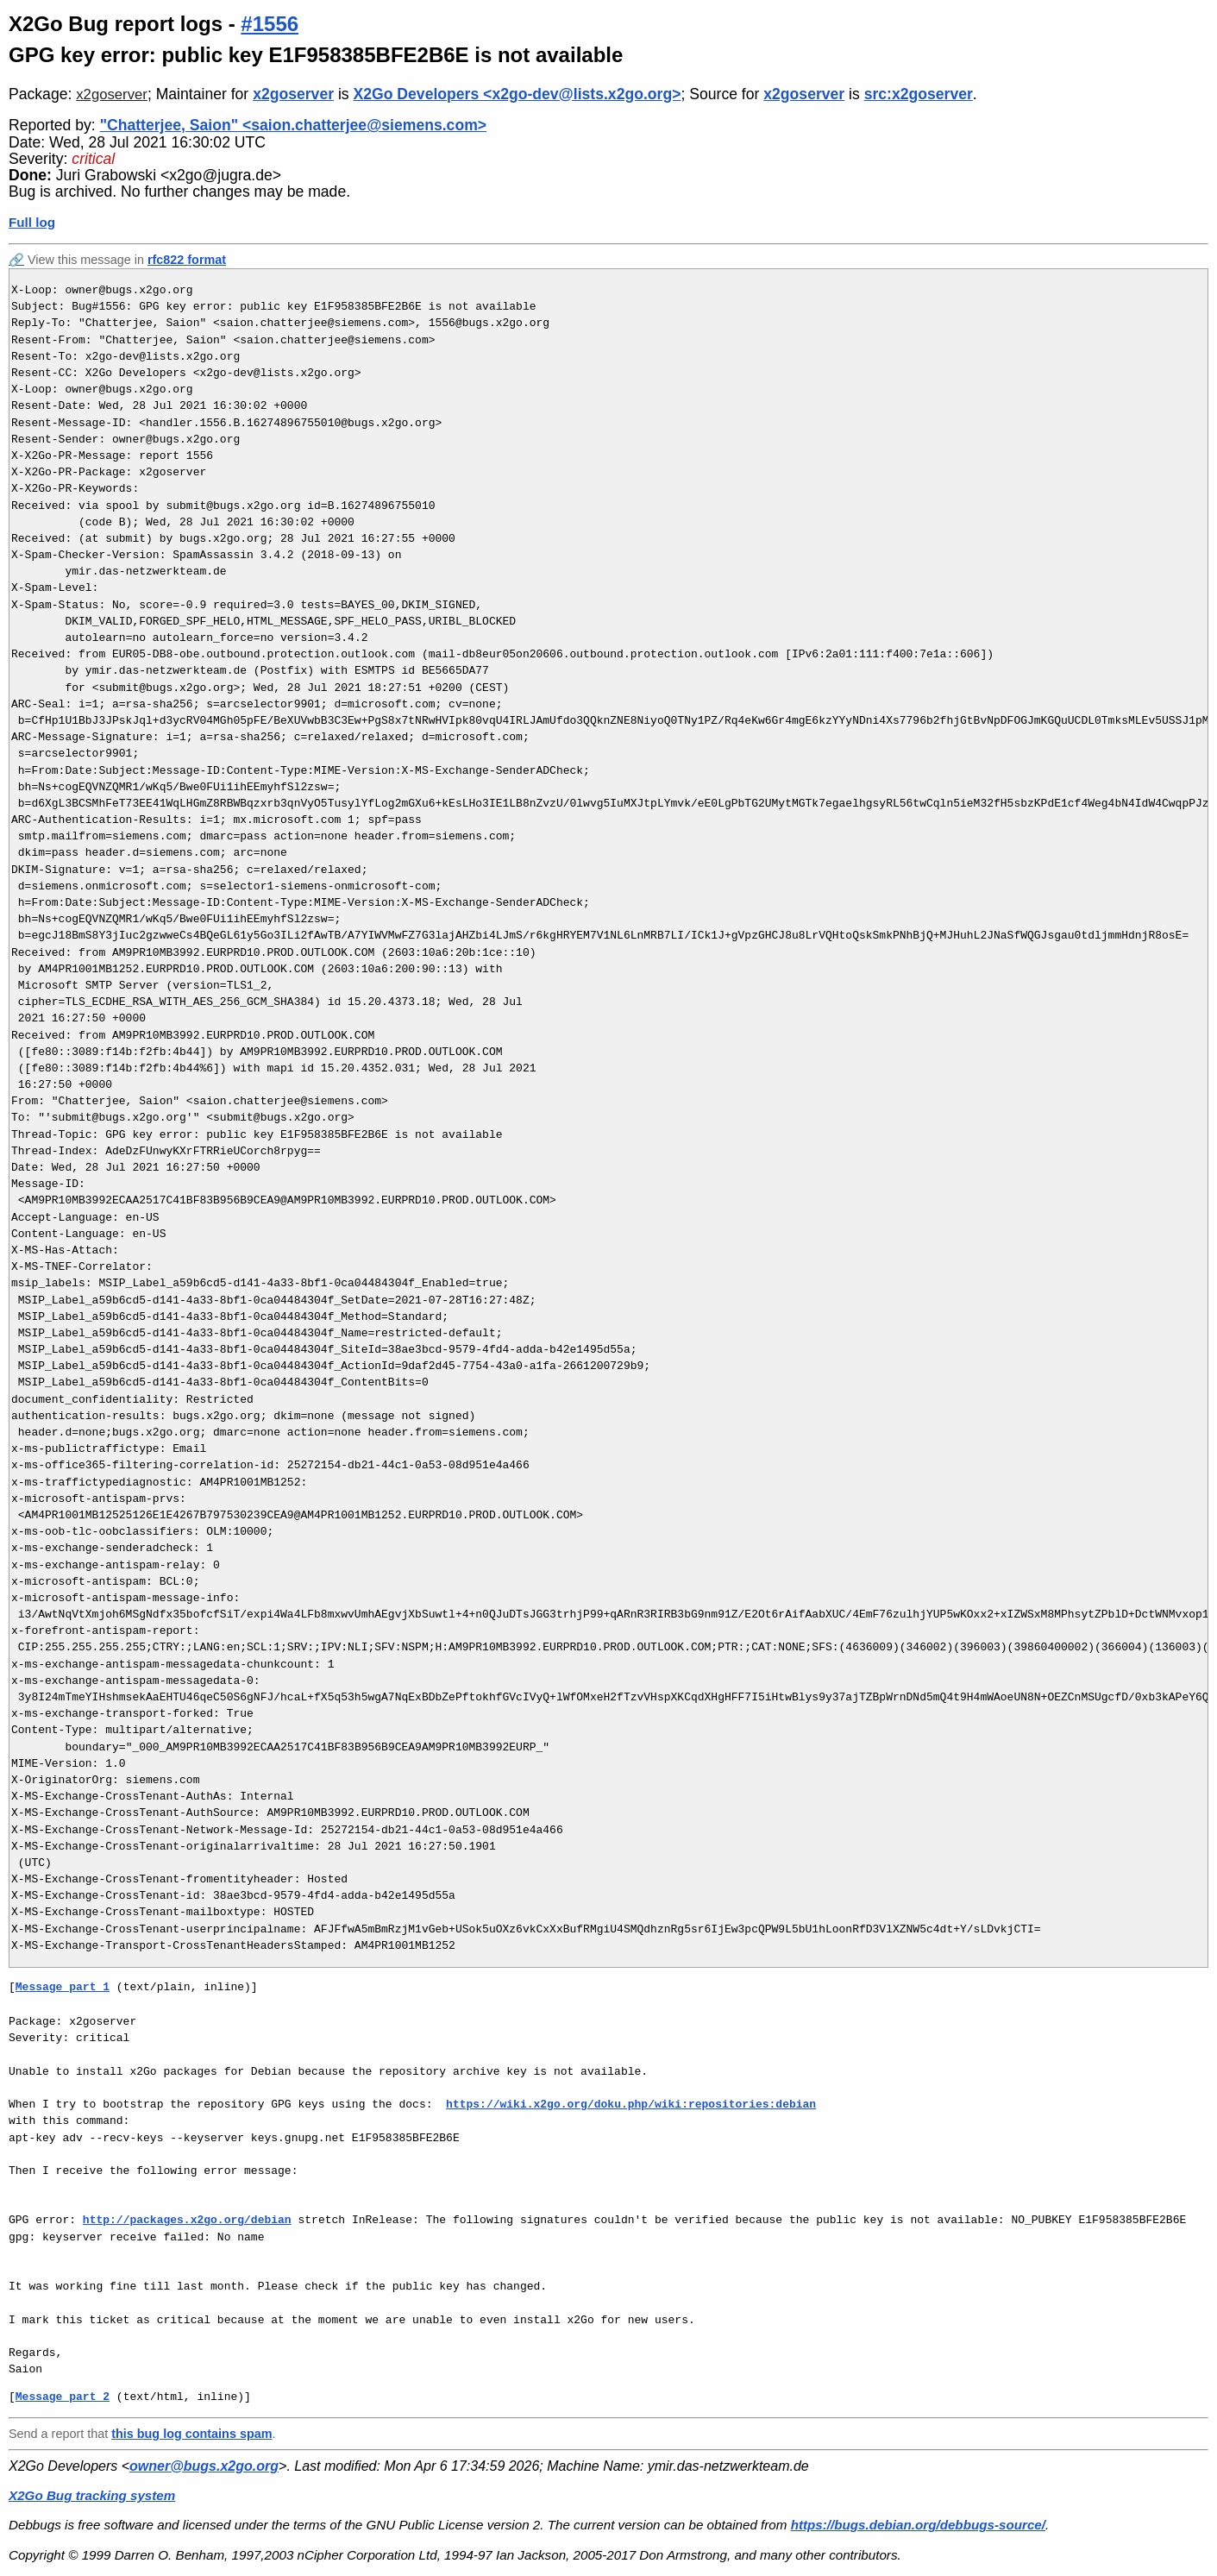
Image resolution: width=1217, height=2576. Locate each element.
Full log (32, 222)
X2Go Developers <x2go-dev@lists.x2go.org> (517, 94)
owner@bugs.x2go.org (204, 2466)
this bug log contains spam (191, 2434)
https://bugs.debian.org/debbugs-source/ (918, 2524)
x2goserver (111, 94)
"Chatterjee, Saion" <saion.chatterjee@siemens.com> (293, 125)
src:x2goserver (918, 94)
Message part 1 (63, 1987)
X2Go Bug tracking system (92, 2495)
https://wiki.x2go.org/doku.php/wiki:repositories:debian (631, 2104)
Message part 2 (63, 2396)
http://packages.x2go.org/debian (187, 2219)
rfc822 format (186, 260)
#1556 (269, 23)
